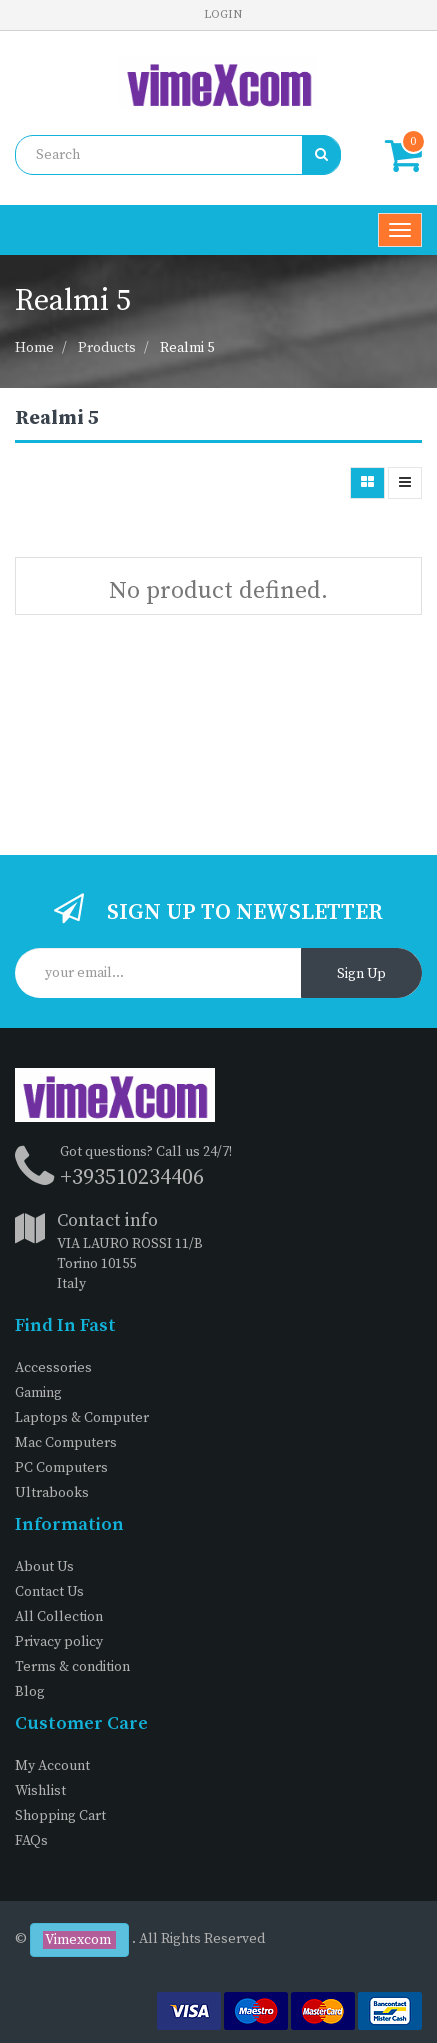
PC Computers (61, 1468)
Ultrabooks (52, 1493)
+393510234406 (132, 1177)
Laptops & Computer (82, 1418)
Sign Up (361, 974)
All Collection (59, 1617)
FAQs (31, 1841)
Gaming (38, 1393)
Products (107, 348)
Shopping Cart (60, 1816)
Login (223, 14)
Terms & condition (72, 1667)
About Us (44, 1567)
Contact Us (49, 1592)
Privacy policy (59, 1642)
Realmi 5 (187, 348)
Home (34, 348)
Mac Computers (66, 1443)
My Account (52, 1766)
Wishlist (40, 1791)
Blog (30, 1692)
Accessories (53, 1368)
